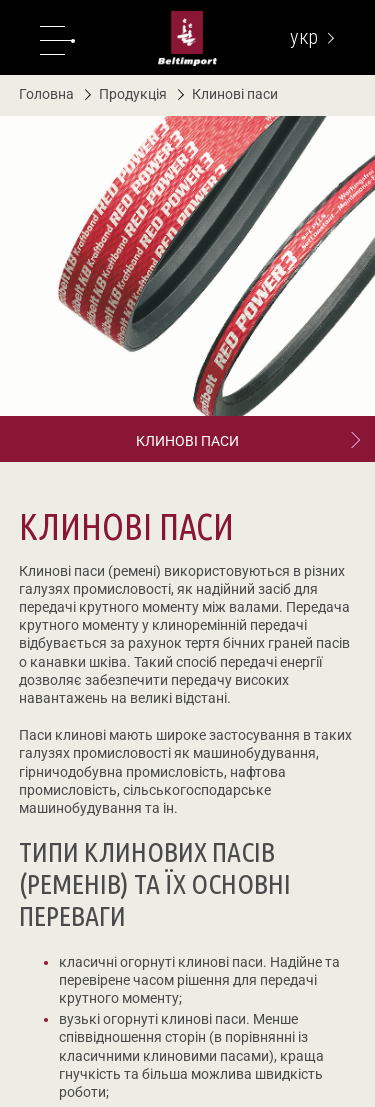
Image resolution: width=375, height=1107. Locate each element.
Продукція (126, 94)
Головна (46, 94)
